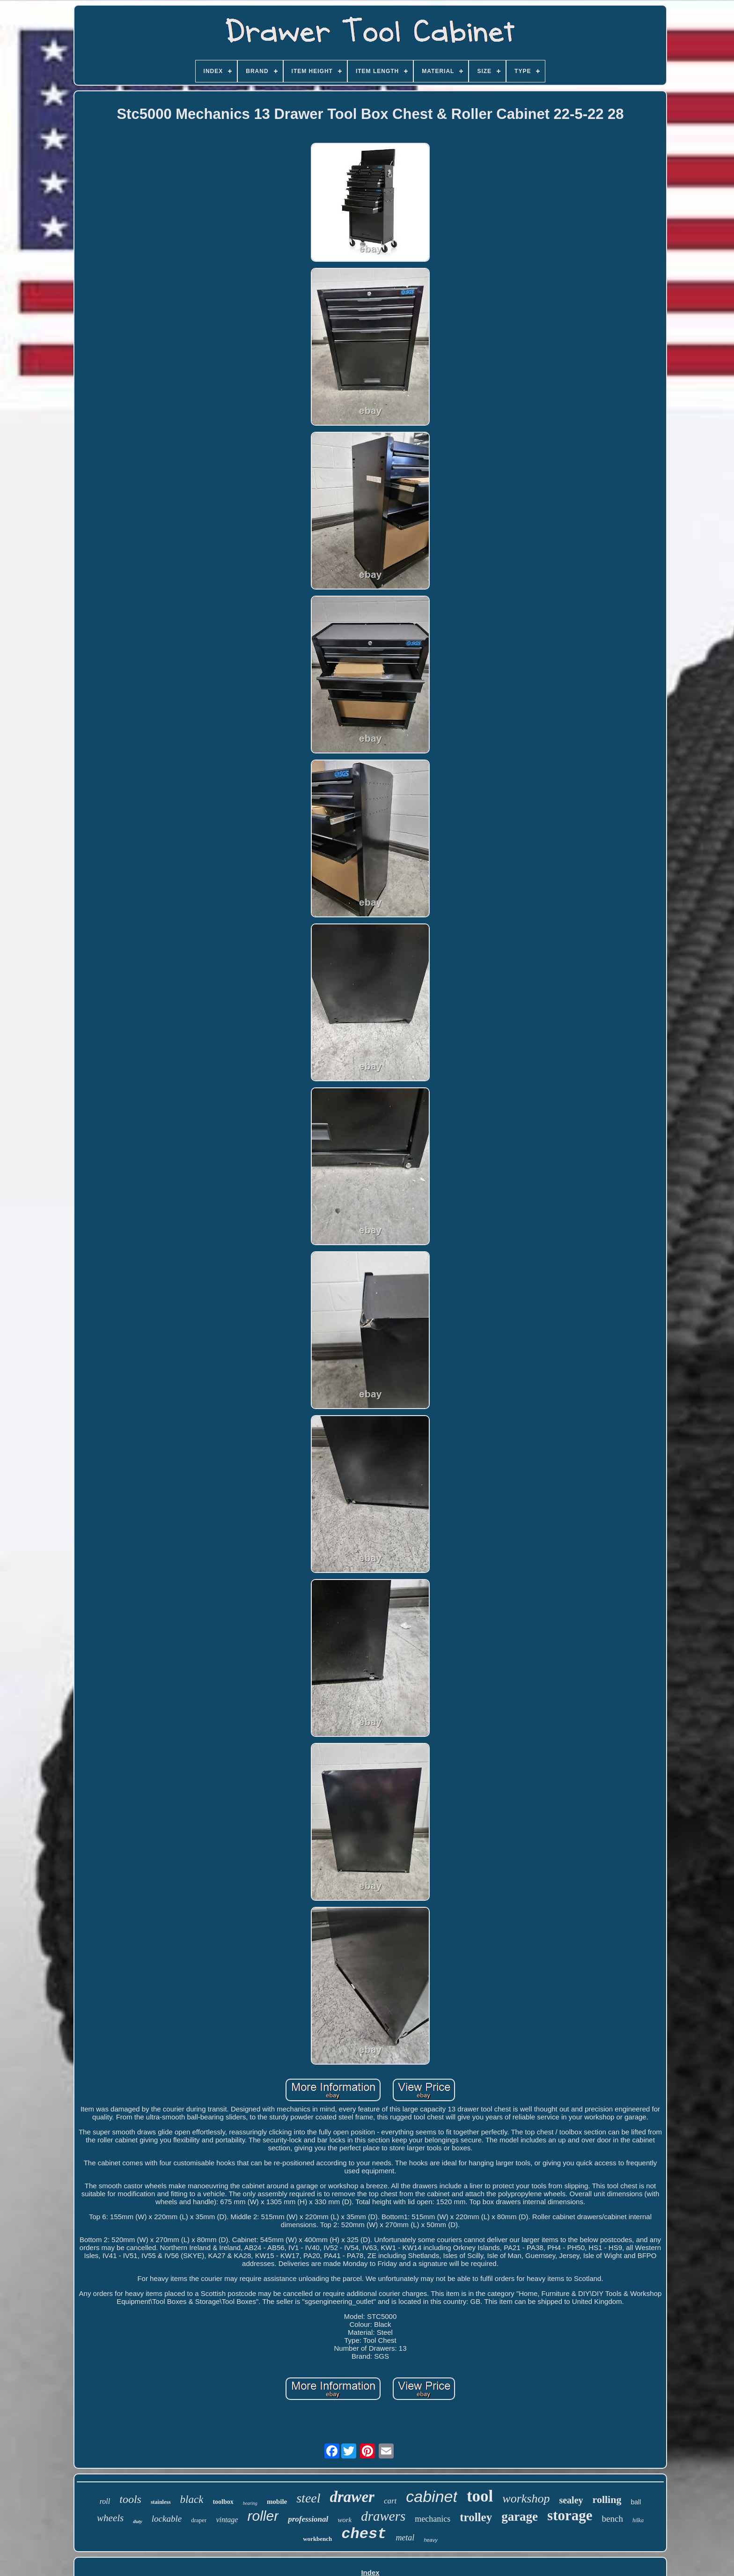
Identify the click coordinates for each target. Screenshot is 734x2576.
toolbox (223, 2501)
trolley (476, 2517)
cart (390, 2500)
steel (308, 2498)
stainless (161, 2502)
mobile (277, 2501)
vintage (227, 2520)
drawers (383, 2516)
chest (363, 2534)
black (192, 2499)
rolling (607, 2499)
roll (105, 2501)
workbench (317, 2538)
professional (308, 2519)
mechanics (432, 2519)
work (345, 2520)
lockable (167, 2519)
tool (480, 2496)
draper (198, 2520)
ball (636, 2502)
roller (263, 2516)
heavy (430, 2540)
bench (612, 2519)
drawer (352, 2496)
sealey (571, 2500)
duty (137, 2521)
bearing (250, 2503)
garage (519, 2517)
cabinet (431, 2496)
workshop (526, 2498)
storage (569, 2515)
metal (405, 2537)
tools (130, 2499)
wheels (110, 2518)
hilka (638, 2520)
